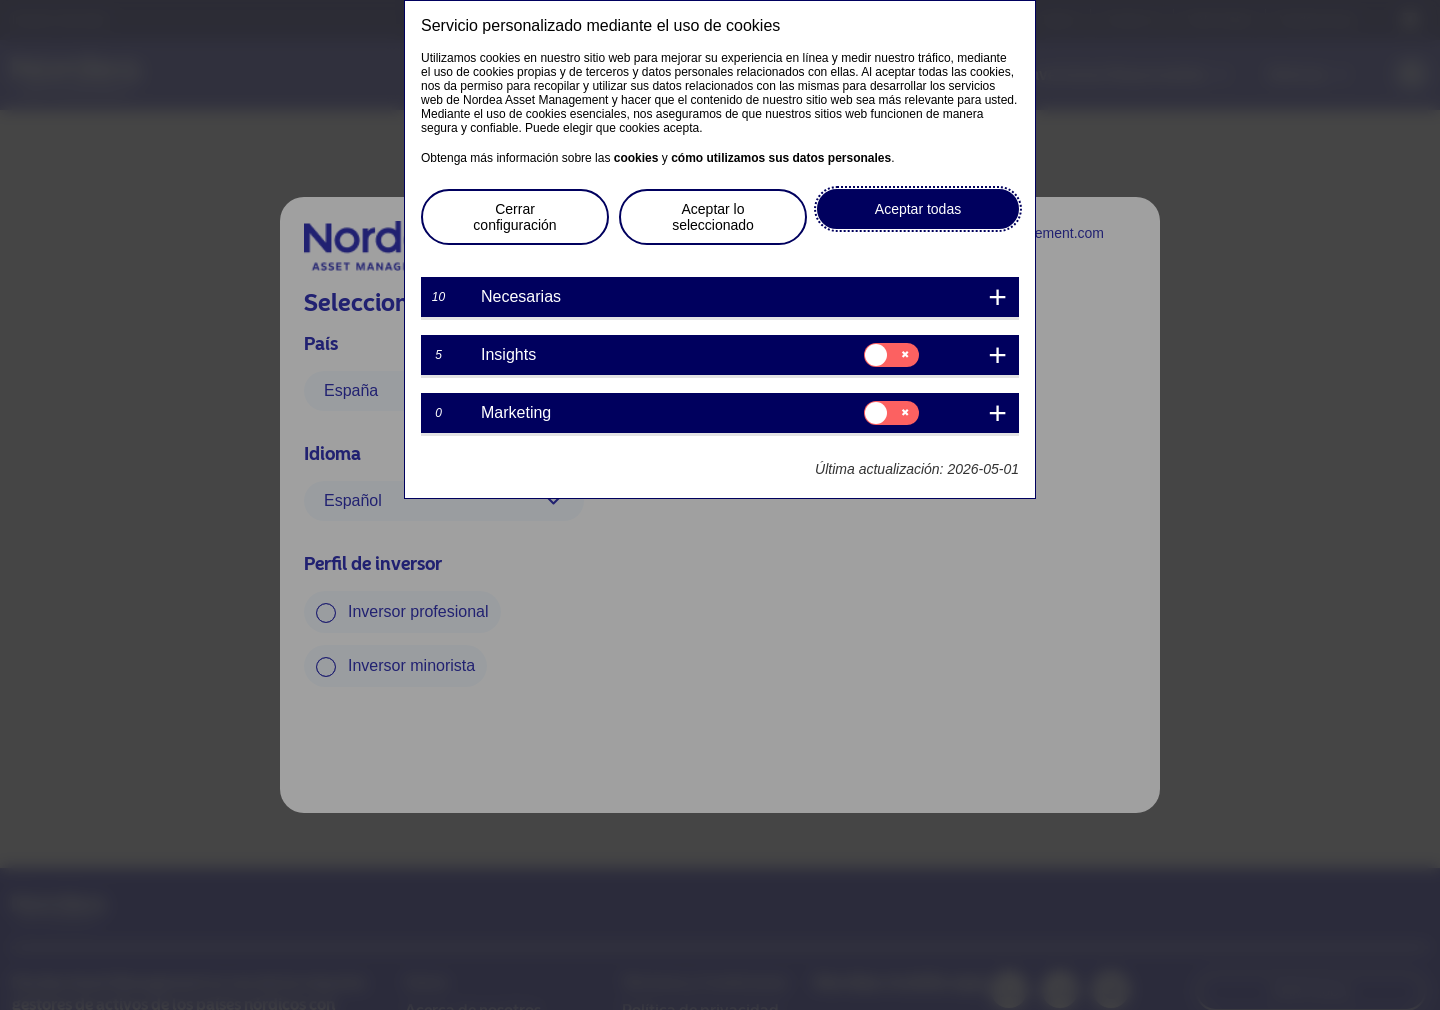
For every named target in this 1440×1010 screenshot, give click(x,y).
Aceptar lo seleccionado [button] (713, 217)
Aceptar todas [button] (918, 209)
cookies (636, 158)
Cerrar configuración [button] (514, 217)
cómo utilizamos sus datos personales (781, 158)
